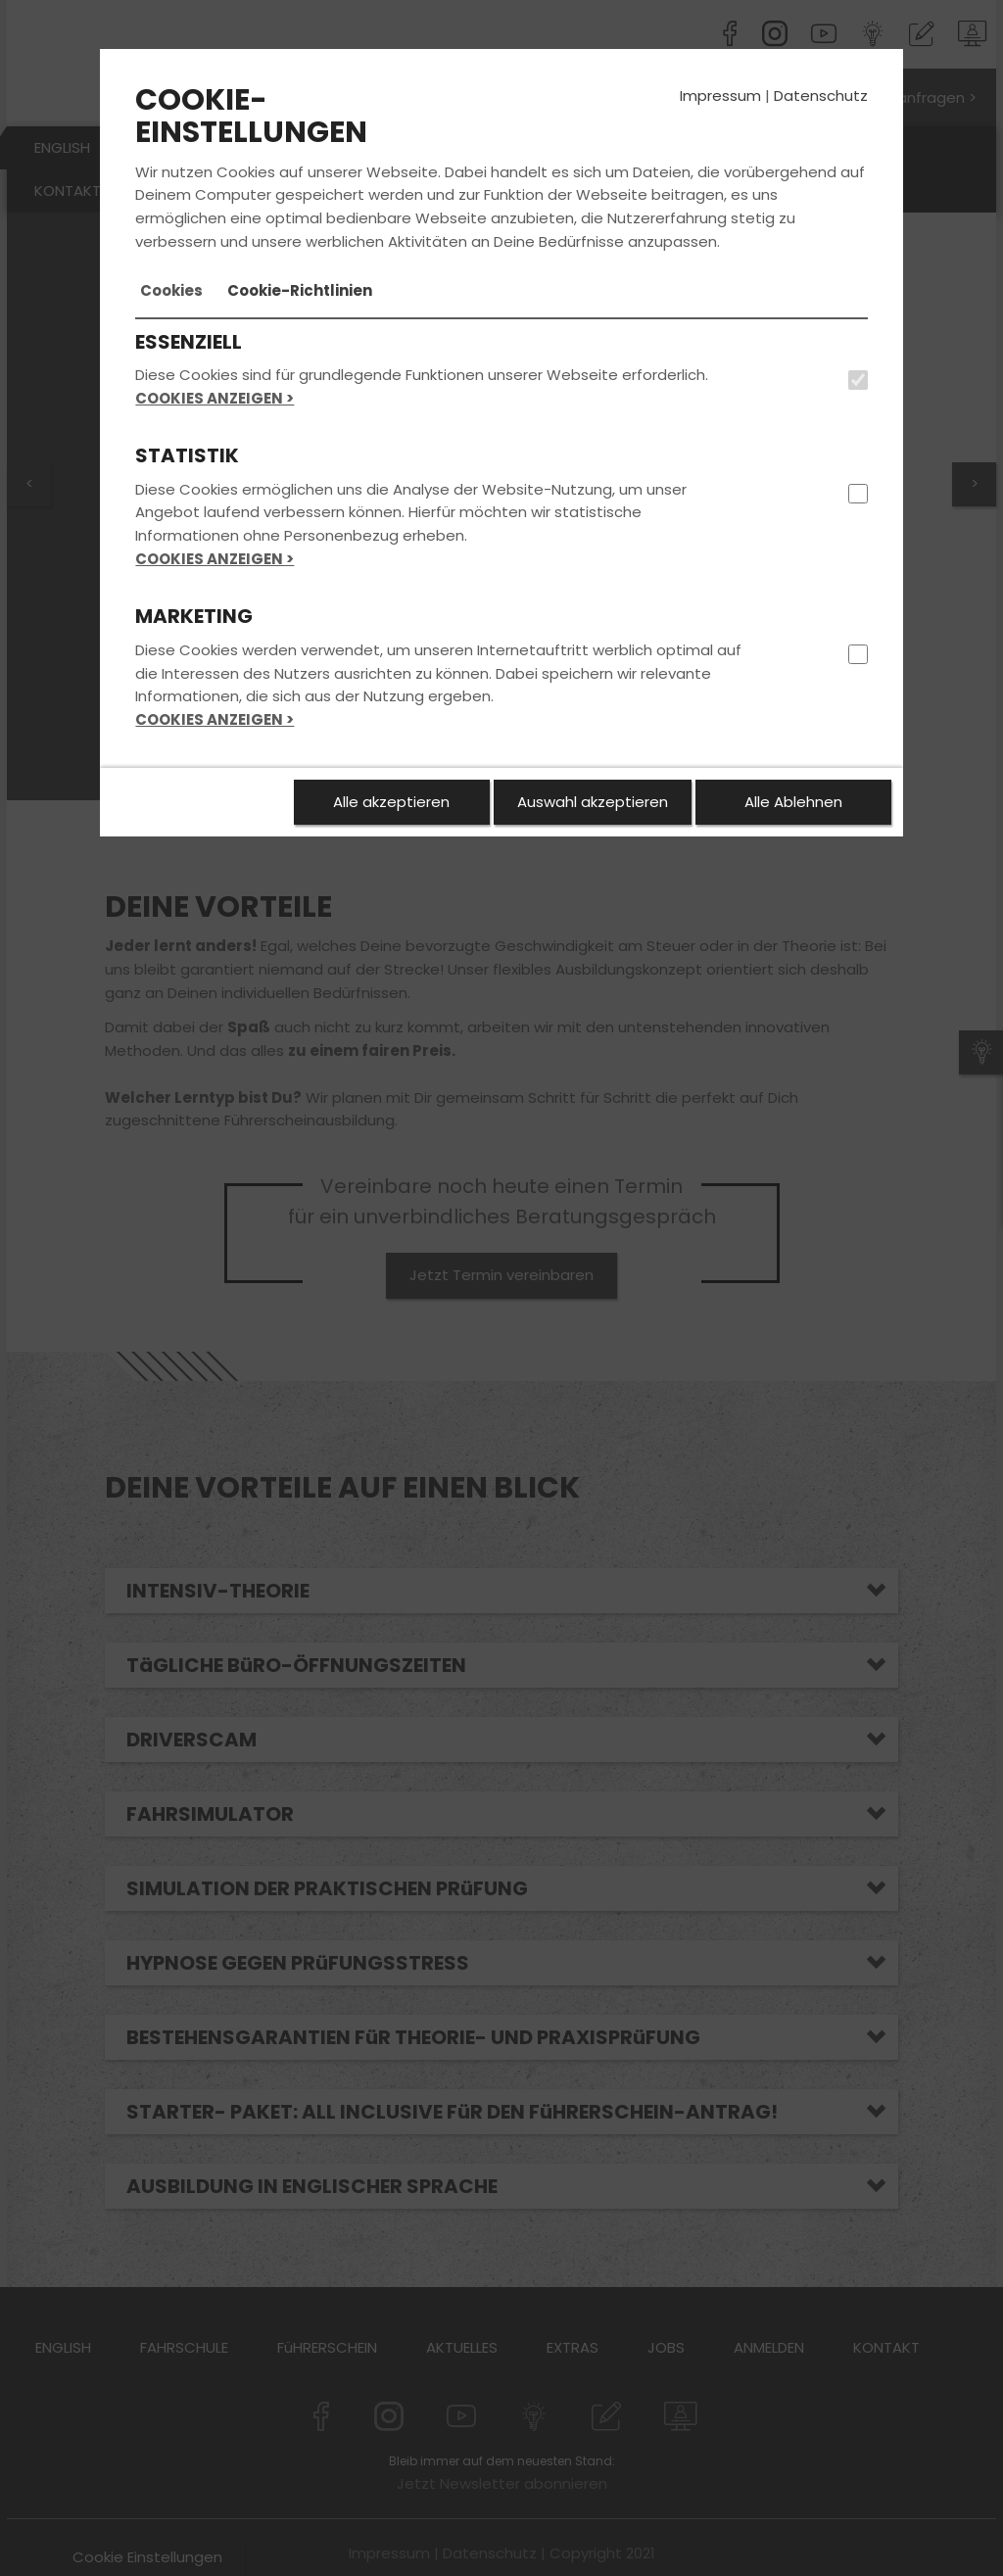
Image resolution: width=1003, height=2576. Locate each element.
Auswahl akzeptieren (592, 801)
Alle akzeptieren (391, 801)
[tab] (171, 290)
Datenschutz (821, 95)
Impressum (720, 95)
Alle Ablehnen (793, 801)
